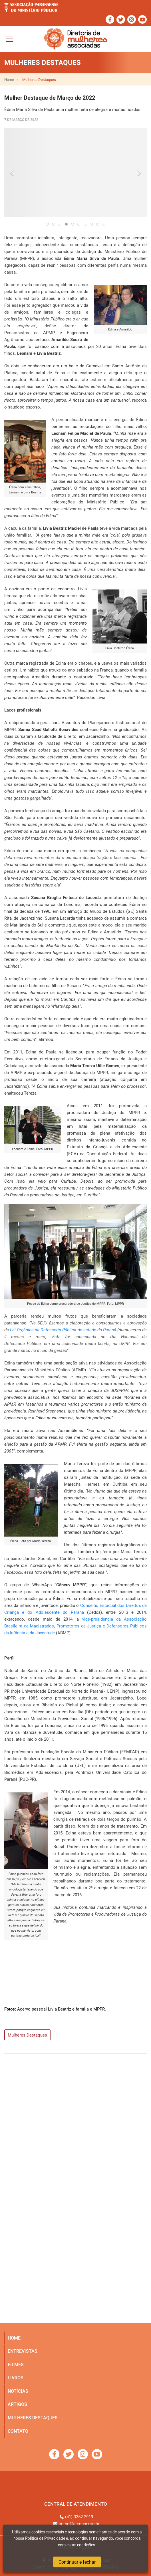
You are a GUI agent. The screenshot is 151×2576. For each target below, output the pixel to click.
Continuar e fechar (77, 2562)
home (14, 2338)
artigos (17, 2404)
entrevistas (22, 2351)
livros (15, 2377)
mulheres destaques (33, 2417)
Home (9, 79)
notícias (18, 2391)
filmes (16, 2364)
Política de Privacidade (45, 2538)
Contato (18, 2431)
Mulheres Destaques (27, 2035)
